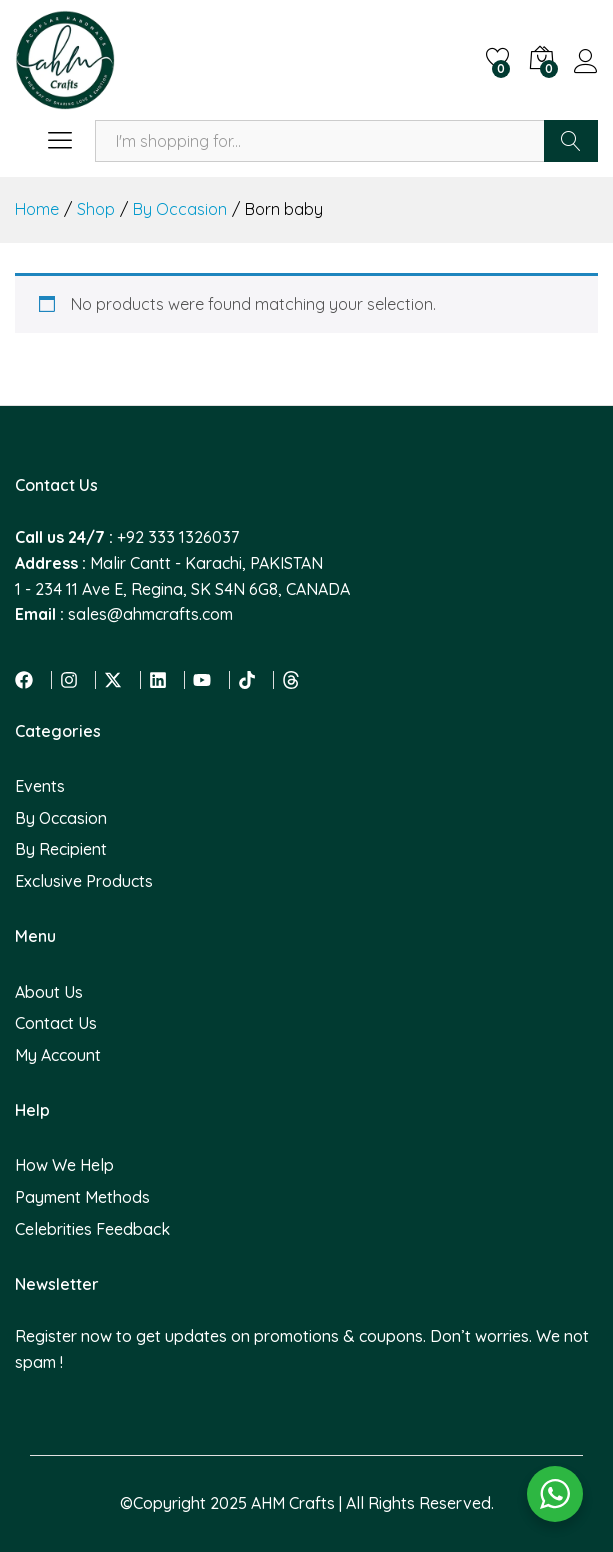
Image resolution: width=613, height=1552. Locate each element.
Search (571, 141)
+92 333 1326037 (178, 537)
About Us (49, 992)
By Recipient (61, 849)
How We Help (64, 1165)
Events (40, 786)
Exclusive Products (84, 881)
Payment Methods (82, 1197)
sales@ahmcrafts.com (150, 614)
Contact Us (56, 1023)
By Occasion (61, 818)
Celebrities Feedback (92, 1229)
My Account (58, 1055)
